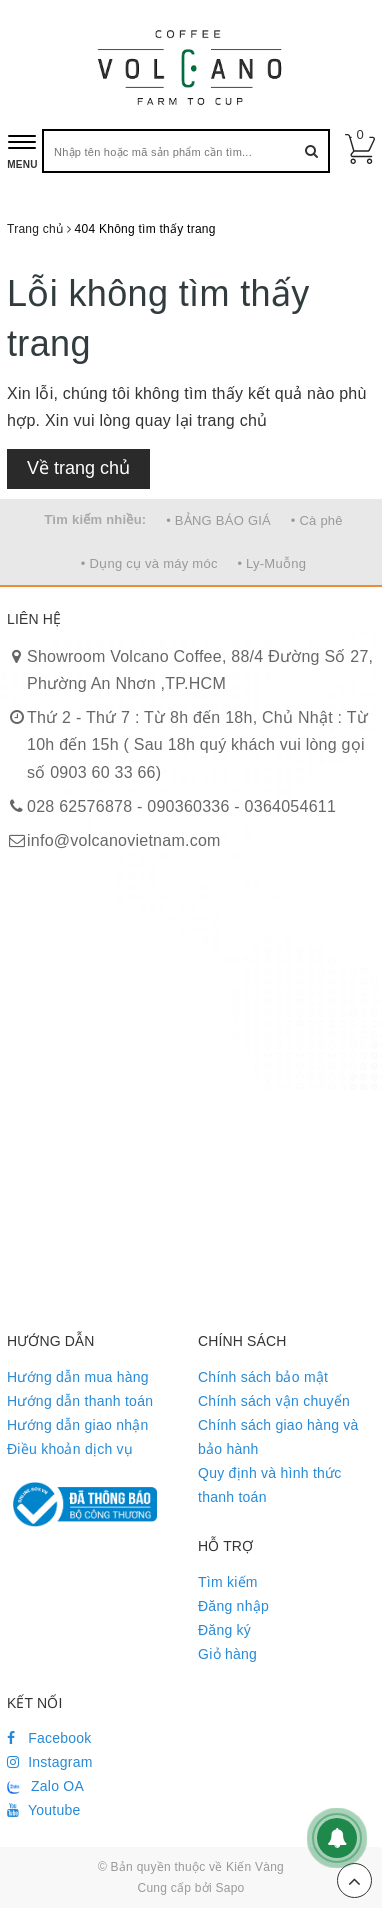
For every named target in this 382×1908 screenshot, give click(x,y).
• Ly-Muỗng (271, 563)
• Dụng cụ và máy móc (149, 563)
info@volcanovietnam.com (124, 840)
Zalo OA (45, 1786)
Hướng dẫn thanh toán (80, 1401)
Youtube (44, 1810)
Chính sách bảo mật (263, 1377)
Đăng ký (224, 1630)
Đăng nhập (233, 1606)
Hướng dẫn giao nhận (78, 1425)
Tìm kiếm (228, 1582)
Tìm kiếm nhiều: (95, 519)
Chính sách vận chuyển (274, 1401)
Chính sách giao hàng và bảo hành (278, 1437)
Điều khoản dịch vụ (70, 1449)
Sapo (229, 1888)
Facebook (49, 1738)
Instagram (50, 1762)
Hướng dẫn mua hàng (78, 1377)
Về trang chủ (78, 468)
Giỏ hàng (227, 1654)
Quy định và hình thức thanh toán (270, 1485)
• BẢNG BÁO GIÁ (218, 520)
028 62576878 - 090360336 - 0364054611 (181, 806)
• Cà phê (317, 520)
